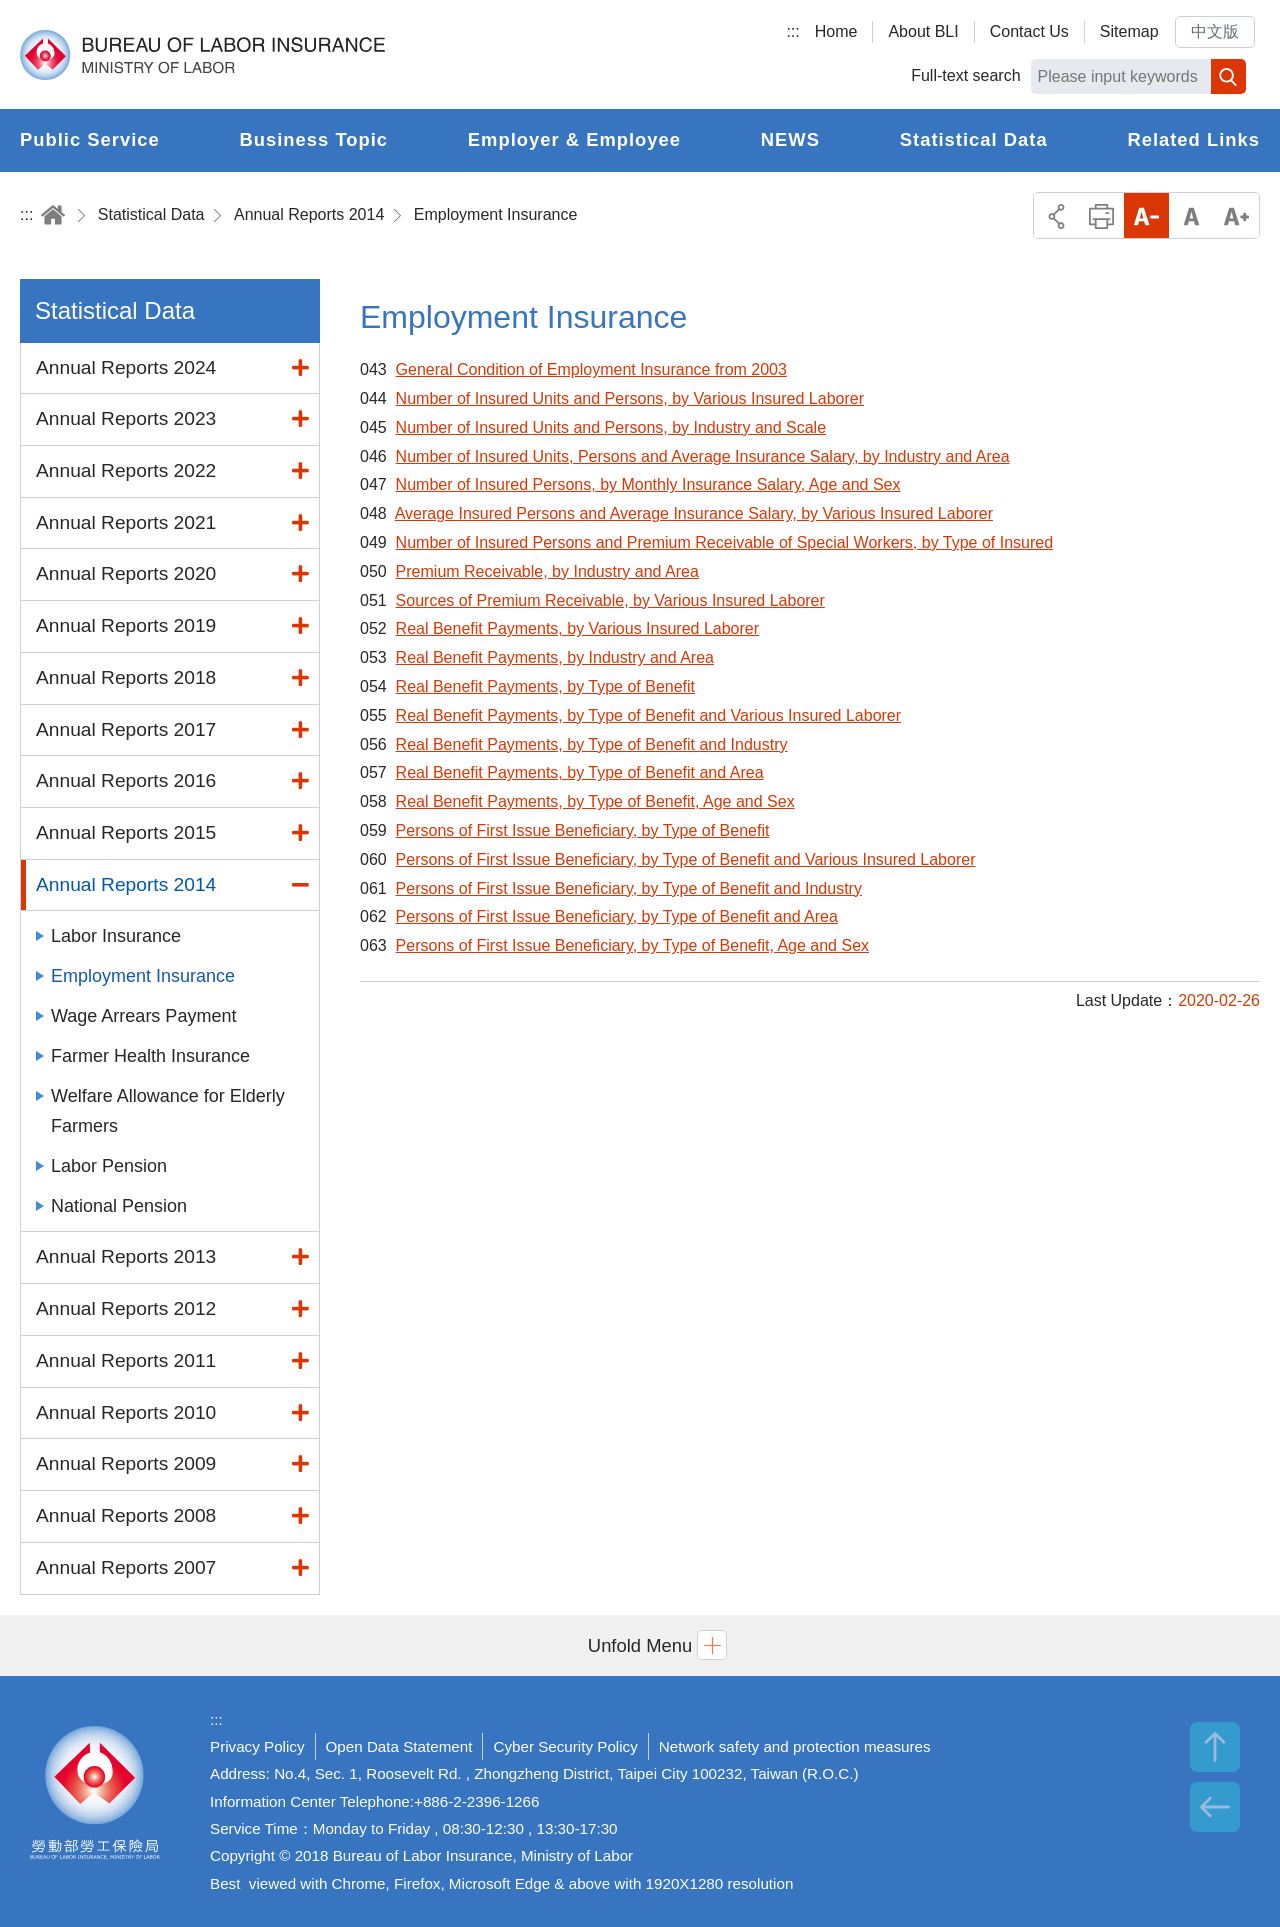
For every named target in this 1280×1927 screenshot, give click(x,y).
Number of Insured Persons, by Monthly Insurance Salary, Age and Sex (648, 484)
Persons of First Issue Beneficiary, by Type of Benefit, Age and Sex (632, 945)
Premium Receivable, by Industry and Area (547, 571)
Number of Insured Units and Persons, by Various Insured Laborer (630, 398)
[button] (640, 1645)
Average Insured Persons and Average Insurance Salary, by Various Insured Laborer (694, 513)
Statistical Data (151, 214)
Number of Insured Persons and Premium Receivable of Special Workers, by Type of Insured (725, 542)
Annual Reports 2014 (309, 214)
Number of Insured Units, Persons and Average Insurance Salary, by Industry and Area (703, 456)
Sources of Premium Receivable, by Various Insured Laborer (610, 600)
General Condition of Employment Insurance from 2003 (591, 369)
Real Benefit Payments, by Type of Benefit (545, 686)
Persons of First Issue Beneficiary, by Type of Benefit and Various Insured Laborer (686, 859)
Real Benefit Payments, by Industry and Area (555, 657)
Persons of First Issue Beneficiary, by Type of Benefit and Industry (629, 888)
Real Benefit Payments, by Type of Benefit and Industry (592, 744)
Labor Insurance (116, 936)
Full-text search (965, 75)
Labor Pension (109, 1166)
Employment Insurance (496, 214)
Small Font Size (1146, 215)
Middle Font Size (1191, 215)
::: (792, 31)
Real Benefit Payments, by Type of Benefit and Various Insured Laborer (648, 715)
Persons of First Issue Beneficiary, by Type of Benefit (583, 830)
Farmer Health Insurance (150, 1056)
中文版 (1215, 31)
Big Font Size (1236, 215)
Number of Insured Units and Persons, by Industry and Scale (611, 427)
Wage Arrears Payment (143, 1016)
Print (1101, 215)
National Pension (119, 1206)
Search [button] (1228, 76)
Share (1056, 215)
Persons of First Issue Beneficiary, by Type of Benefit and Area (617, 916)
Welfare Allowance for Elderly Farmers (168, 1111)
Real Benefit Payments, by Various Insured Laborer (577, 628)
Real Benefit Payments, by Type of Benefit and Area (580, 772)
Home (836, 31)
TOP (1215, 1747)
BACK (1215, 1807)
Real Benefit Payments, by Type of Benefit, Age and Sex (595, 801)
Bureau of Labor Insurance (202, 55)
